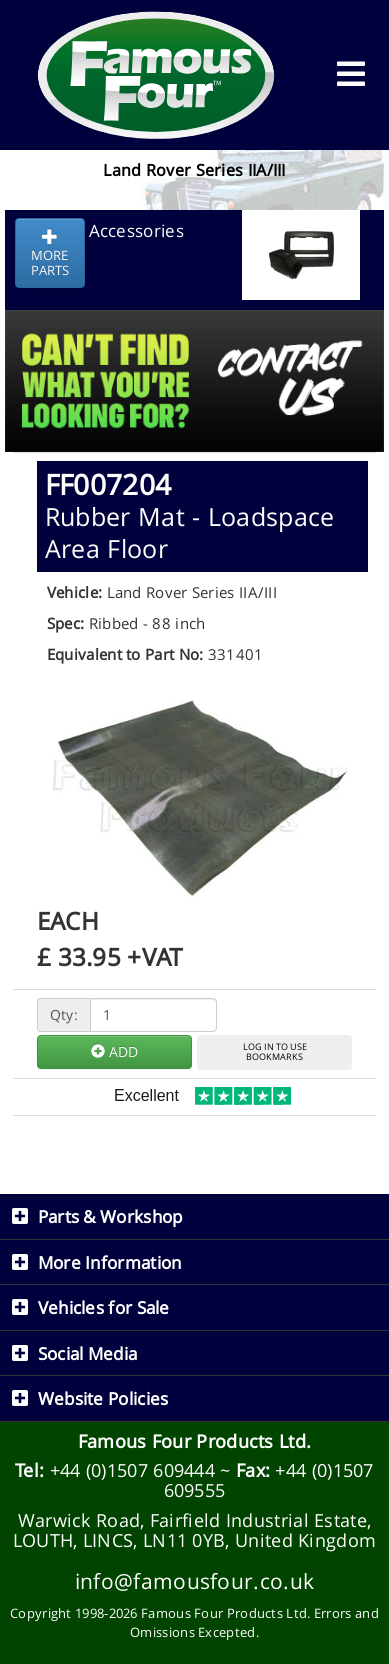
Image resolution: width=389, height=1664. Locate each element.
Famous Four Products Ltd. (195, 1441)
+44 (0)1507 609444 (132, 1470)
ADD (114, 1051)
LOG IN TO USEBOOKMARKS (275, 1052)
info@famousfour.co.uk (194, 1580)
